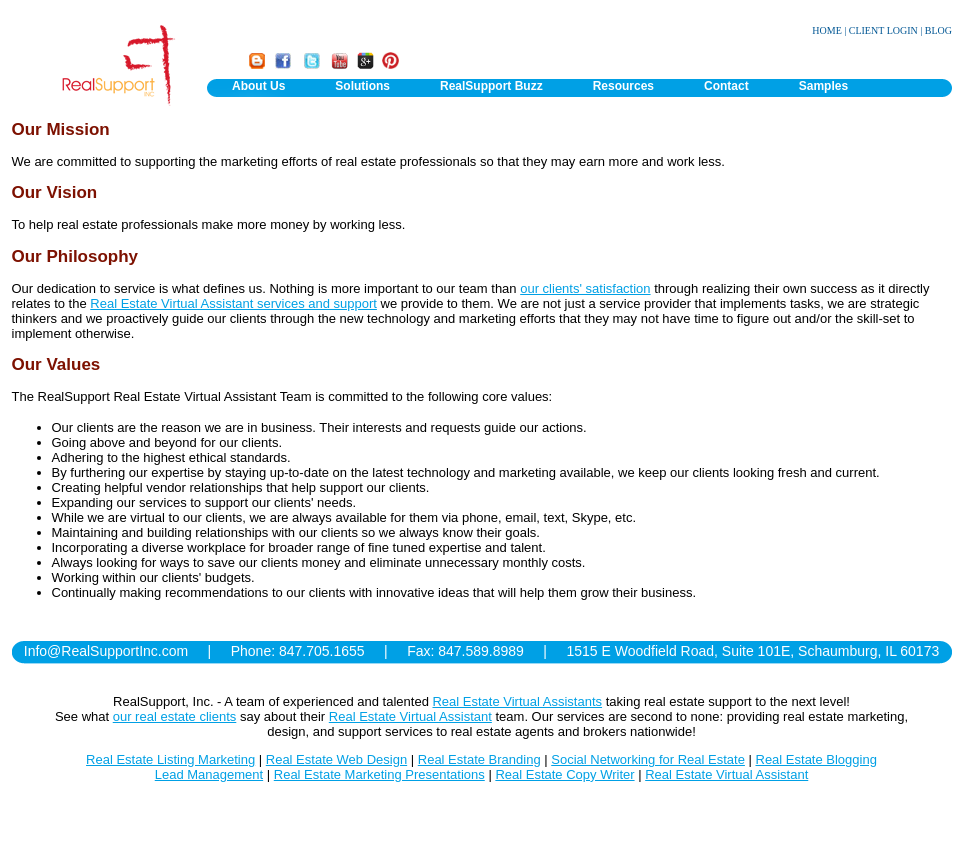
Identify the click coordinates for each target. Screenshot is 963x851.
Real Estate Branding (479, 759)
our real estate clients (175, 716)
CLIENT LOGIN (883, 30)
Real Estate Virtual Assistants (517, 701)
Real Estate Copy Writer (564, 774)
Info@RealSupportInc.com (106, 651)
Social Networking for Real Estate (648, 759)
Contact (726, 86)
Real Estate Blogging (816, 759)
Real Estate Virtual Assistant (410, 716)
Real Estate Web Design (336, 759)
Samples (823, 86)
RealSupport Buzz (491, 86)
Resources (623, 86)
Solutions (362, 86)
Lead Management (209, 774)
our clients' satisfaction (585, 288)
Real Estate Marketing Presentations (379, 774)
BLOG (938, 30)
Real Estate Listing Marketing (170, 759)
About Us (258, 86)
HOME (826, 30)
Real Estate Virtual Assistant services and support (233, 303)
